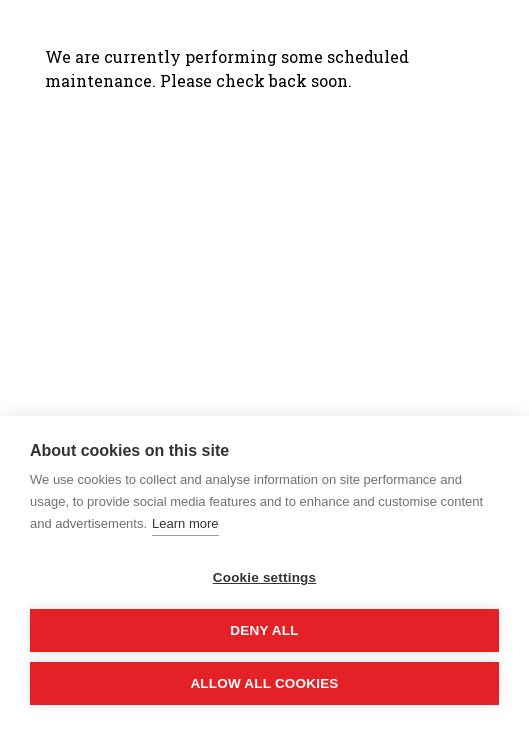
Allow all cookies (264, 683)
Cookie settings (265, 577)
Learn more (185, 523)
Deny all (264, 630)
